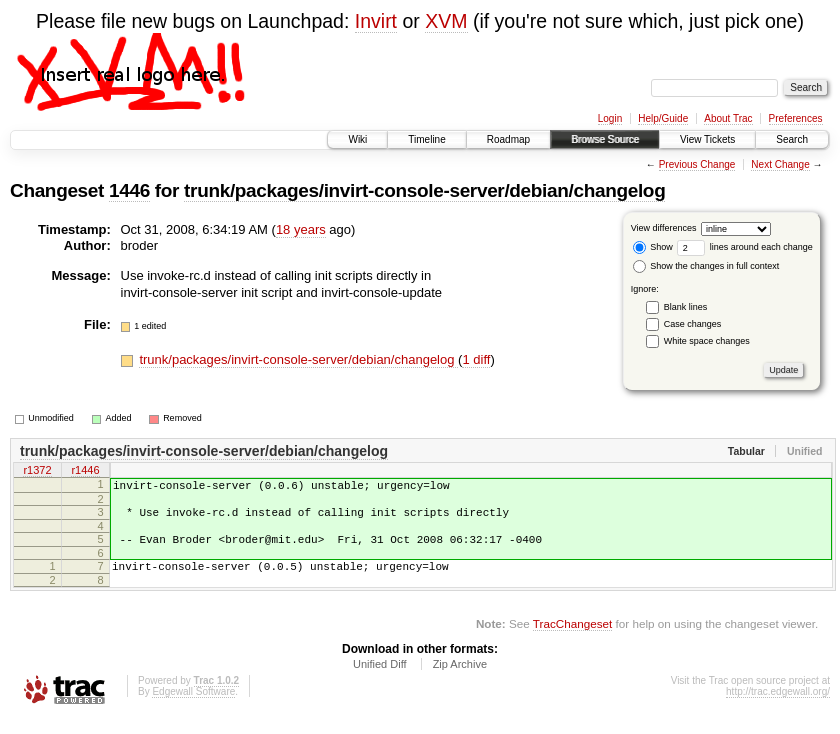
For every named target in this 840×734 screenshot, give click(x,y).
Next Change (780, 164)
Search (792, 139)
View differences (664, 228)
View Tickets (707, 139)
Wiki (357, 139)
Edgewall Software (193, 706)
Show (653, 247)
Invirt (376, 21)
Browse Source (605, 139)
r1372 (37, 472)
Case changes (693, 324)
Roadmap (508, 139)
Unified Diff (380, 679)
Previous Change (697, 164)
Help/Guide (663, 118)
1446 (129, 190)
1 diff (476, 359)
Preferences (796, 118)
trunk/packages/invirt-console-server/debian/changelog (424, 190)
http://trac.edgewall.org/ (778, 706)
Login (610, 118)
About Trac (728, 118)
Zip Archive (460, 679)
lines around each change (745, 247)
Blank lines (686, 307)
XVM (446, 21)
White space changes (707, 341)
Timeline (426, 139)
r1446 (85, 472)
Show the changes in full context (706, 266)
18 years (301, 229)
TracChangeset (572, 638)
